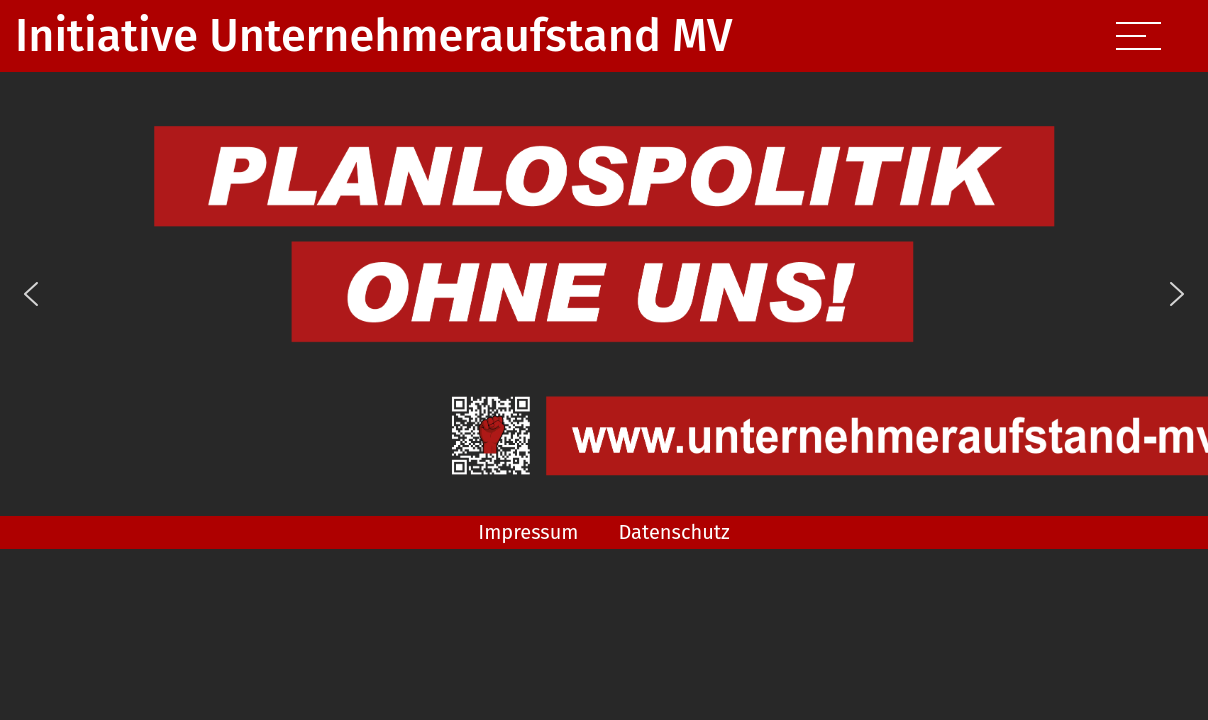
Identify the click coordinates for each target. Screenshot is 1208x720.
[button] (31, 294)
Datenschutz (673, 532)
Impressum (528, 532)
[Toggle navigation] (1135, 36)
